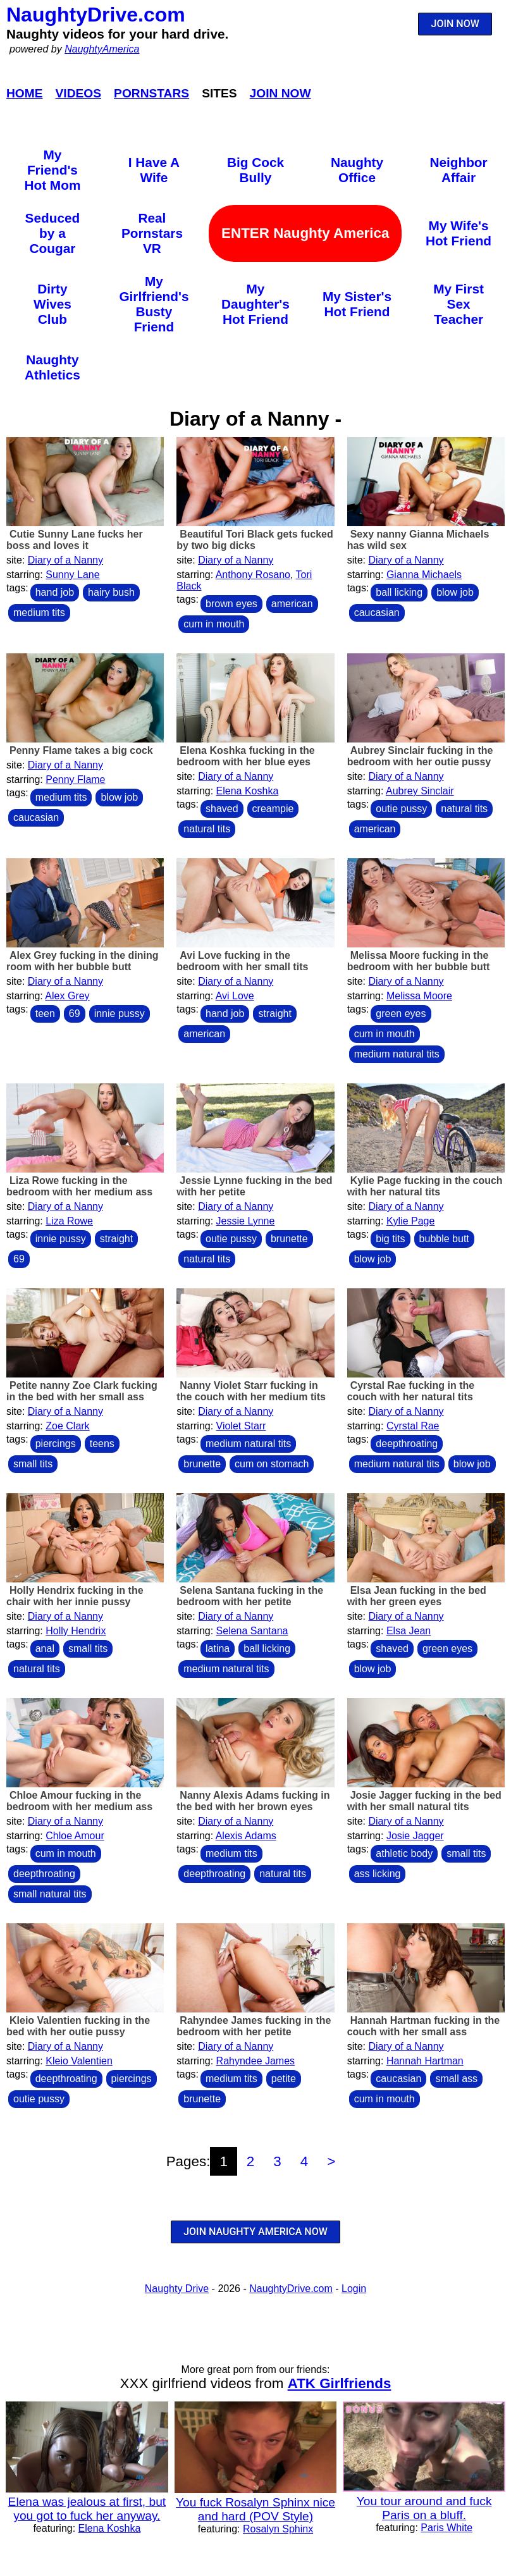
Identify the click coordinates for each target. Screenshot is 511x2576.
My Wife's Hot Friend (458, 233)
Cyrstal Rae (413, 1425)
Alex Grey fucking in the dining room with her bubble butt (82, 961)
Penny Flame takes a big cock (81, 750)
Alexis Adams (246, 1835)
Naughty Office (357, 170)
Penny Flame (75, 779)
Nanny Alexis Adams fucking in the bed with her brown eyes (252, 1801)
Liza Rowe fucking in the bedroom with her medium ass (79, 1186)
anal (44, 1648)
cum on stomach (272, 1463)
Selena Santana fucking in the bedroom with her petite (249, 1596)
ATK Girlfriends (339, 2383)
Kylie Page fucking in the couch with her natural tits (425, 1186)
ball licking (399, 592)
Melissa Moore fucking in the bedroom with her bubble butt (418, 961)
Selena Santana (252, 1630)
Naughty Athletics (52, 367)
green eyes (401, 1013)
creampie (273, 808)
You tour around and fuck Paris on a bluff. (424, 2508)
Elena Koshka (247, 791)
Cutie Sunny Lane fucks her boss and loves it (74, 540)
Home (24, 93)
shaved (222, 808)
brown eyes (231, 603)
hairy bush (111, 592)
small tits (32, 1463)
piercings (55, 1443)
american (292, 603)
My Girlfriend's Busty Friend (153, 304)
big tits (390, 1238)
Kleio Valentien (79, 2060)
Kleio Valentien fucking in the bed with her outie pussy (78, 2026)
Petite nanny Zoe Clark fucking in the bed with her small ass (81, 1391)
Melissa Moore (419, 995)
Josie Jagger (415, 1835)
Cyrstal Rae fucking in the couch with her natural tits (411, 1391)
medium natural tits (397, 1054)
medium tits (39, 612)
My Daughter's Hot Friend (255, 303)
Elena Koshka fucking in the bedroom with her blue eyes (245, 756)
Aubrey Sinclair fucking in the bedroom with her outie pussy (420, 756)
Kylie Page (410, 1221)
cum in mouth (213, 624)
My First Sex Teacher (458, 303)
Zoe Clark (67, 1425)
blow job (455, 592)
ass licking (377, 1873)
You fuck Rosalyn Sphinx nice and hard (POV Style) (255, 2509)
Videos (79, 93)
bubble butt (444, 1238)
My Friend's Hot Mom (52, 169)
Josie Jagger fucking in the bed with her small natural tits (424, 1801)
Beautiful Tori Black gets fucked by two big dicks (254, 540)
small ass (456, 2078)
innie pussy (119, 1013)
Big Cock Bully (255, 170)
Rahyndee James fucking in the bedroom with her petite (253, 2026)
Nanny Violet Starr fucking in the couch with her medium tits (251, 1391)
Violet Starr (241, 1425)
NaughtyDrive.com (95, 14)
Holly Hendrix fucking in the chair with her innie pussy (75, 1596)
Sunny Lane (72, 574)
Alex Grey (67, 995)
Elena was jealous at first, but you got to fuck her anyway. (87, 2508)
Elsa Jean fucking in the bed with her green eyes (416, 1596)
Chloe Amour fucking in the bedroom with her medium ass (79, 1801)
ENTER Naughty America (305, 233)
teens (102, 1443)
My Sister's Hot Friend (357, 304)
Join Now (280, 93)
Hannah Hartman (425, 2060)
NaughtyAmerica (102, 49)
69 (74, 1013)
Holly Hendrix (76, 1630)
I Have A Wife (154, 170)
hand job (54, 592)
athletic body (404, 1853)
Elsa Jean (408, 1630)
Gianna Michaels (424, 574)
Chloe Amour (75, 1835)
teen (45, 1013)
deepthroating (407, 1443)
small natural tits (50, 1894)
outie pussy (401, 808)
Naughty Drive (177, 2288)
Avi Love (235, 995)
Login (354, 2288)
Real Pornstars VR (152, 233)
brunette (289, 1238)
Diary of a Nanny (65, 560)
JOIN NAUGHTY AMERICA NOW (255, 2232)
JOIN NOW (455, 24)
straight (274, 1013)
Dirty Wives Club (52, 303)
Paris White (446, 2527)
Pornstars (151, 93)
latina (218, 1648)
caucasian (377, 612)
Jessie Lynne (245, 1221)
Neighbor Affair (458, 170)
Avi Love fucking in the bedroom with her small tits (242, 961)
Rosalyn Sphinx (278, 2529)
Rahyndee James (255, 2060)
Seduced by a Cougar (52, 233)
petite (283, 2078)
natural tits (206, 828)
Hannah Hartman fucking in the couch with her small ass (423, 2026)
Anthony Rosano (253, 574)
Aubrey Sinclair (420, 791)
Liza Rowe (69, 1221)
